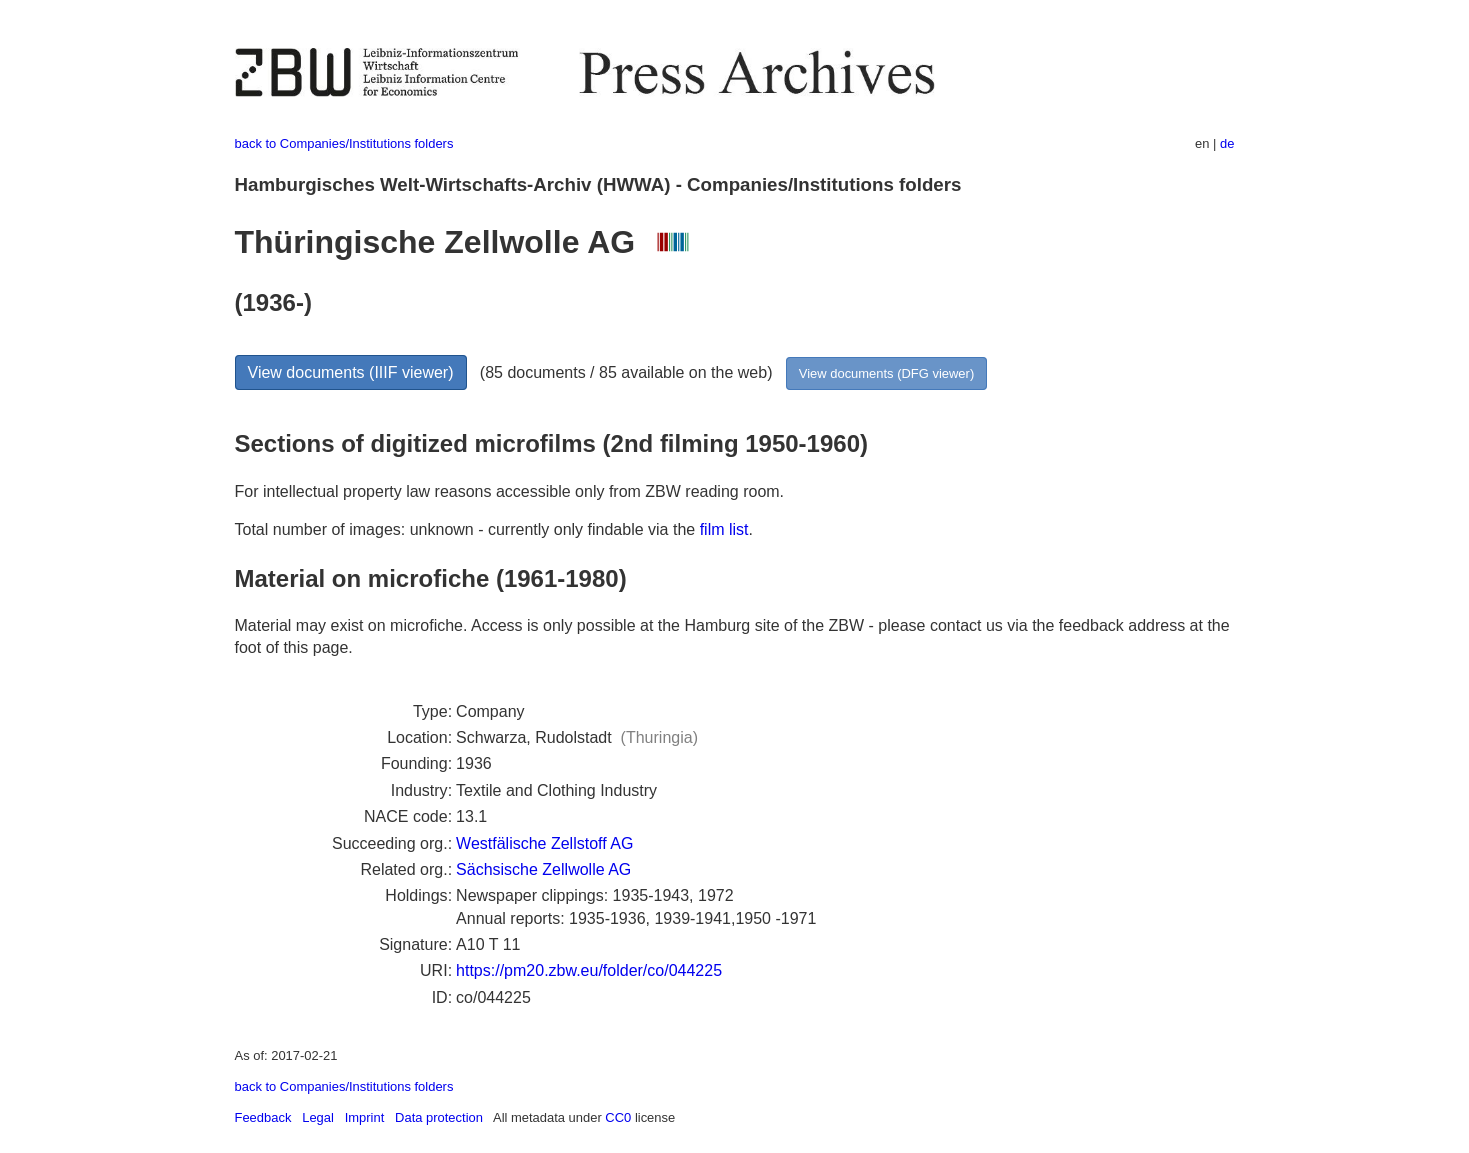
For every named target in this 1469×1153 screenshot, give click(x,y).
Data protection (439, 1117)
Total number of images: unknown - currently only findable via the (467, 529)
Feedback (263, 1117)
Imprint (365, 1117)
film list (724, 529)
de (1227, 143)
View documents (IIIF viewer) (351, 372)
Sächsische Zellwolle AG (543, 869)
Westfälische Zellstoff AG (544, 843)
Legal (318, 1117)
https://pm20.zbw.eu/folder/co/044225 (589, 970)
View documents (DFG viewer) (886, 373)
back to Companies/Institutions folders (344, 143)
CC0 (618, 1117)
